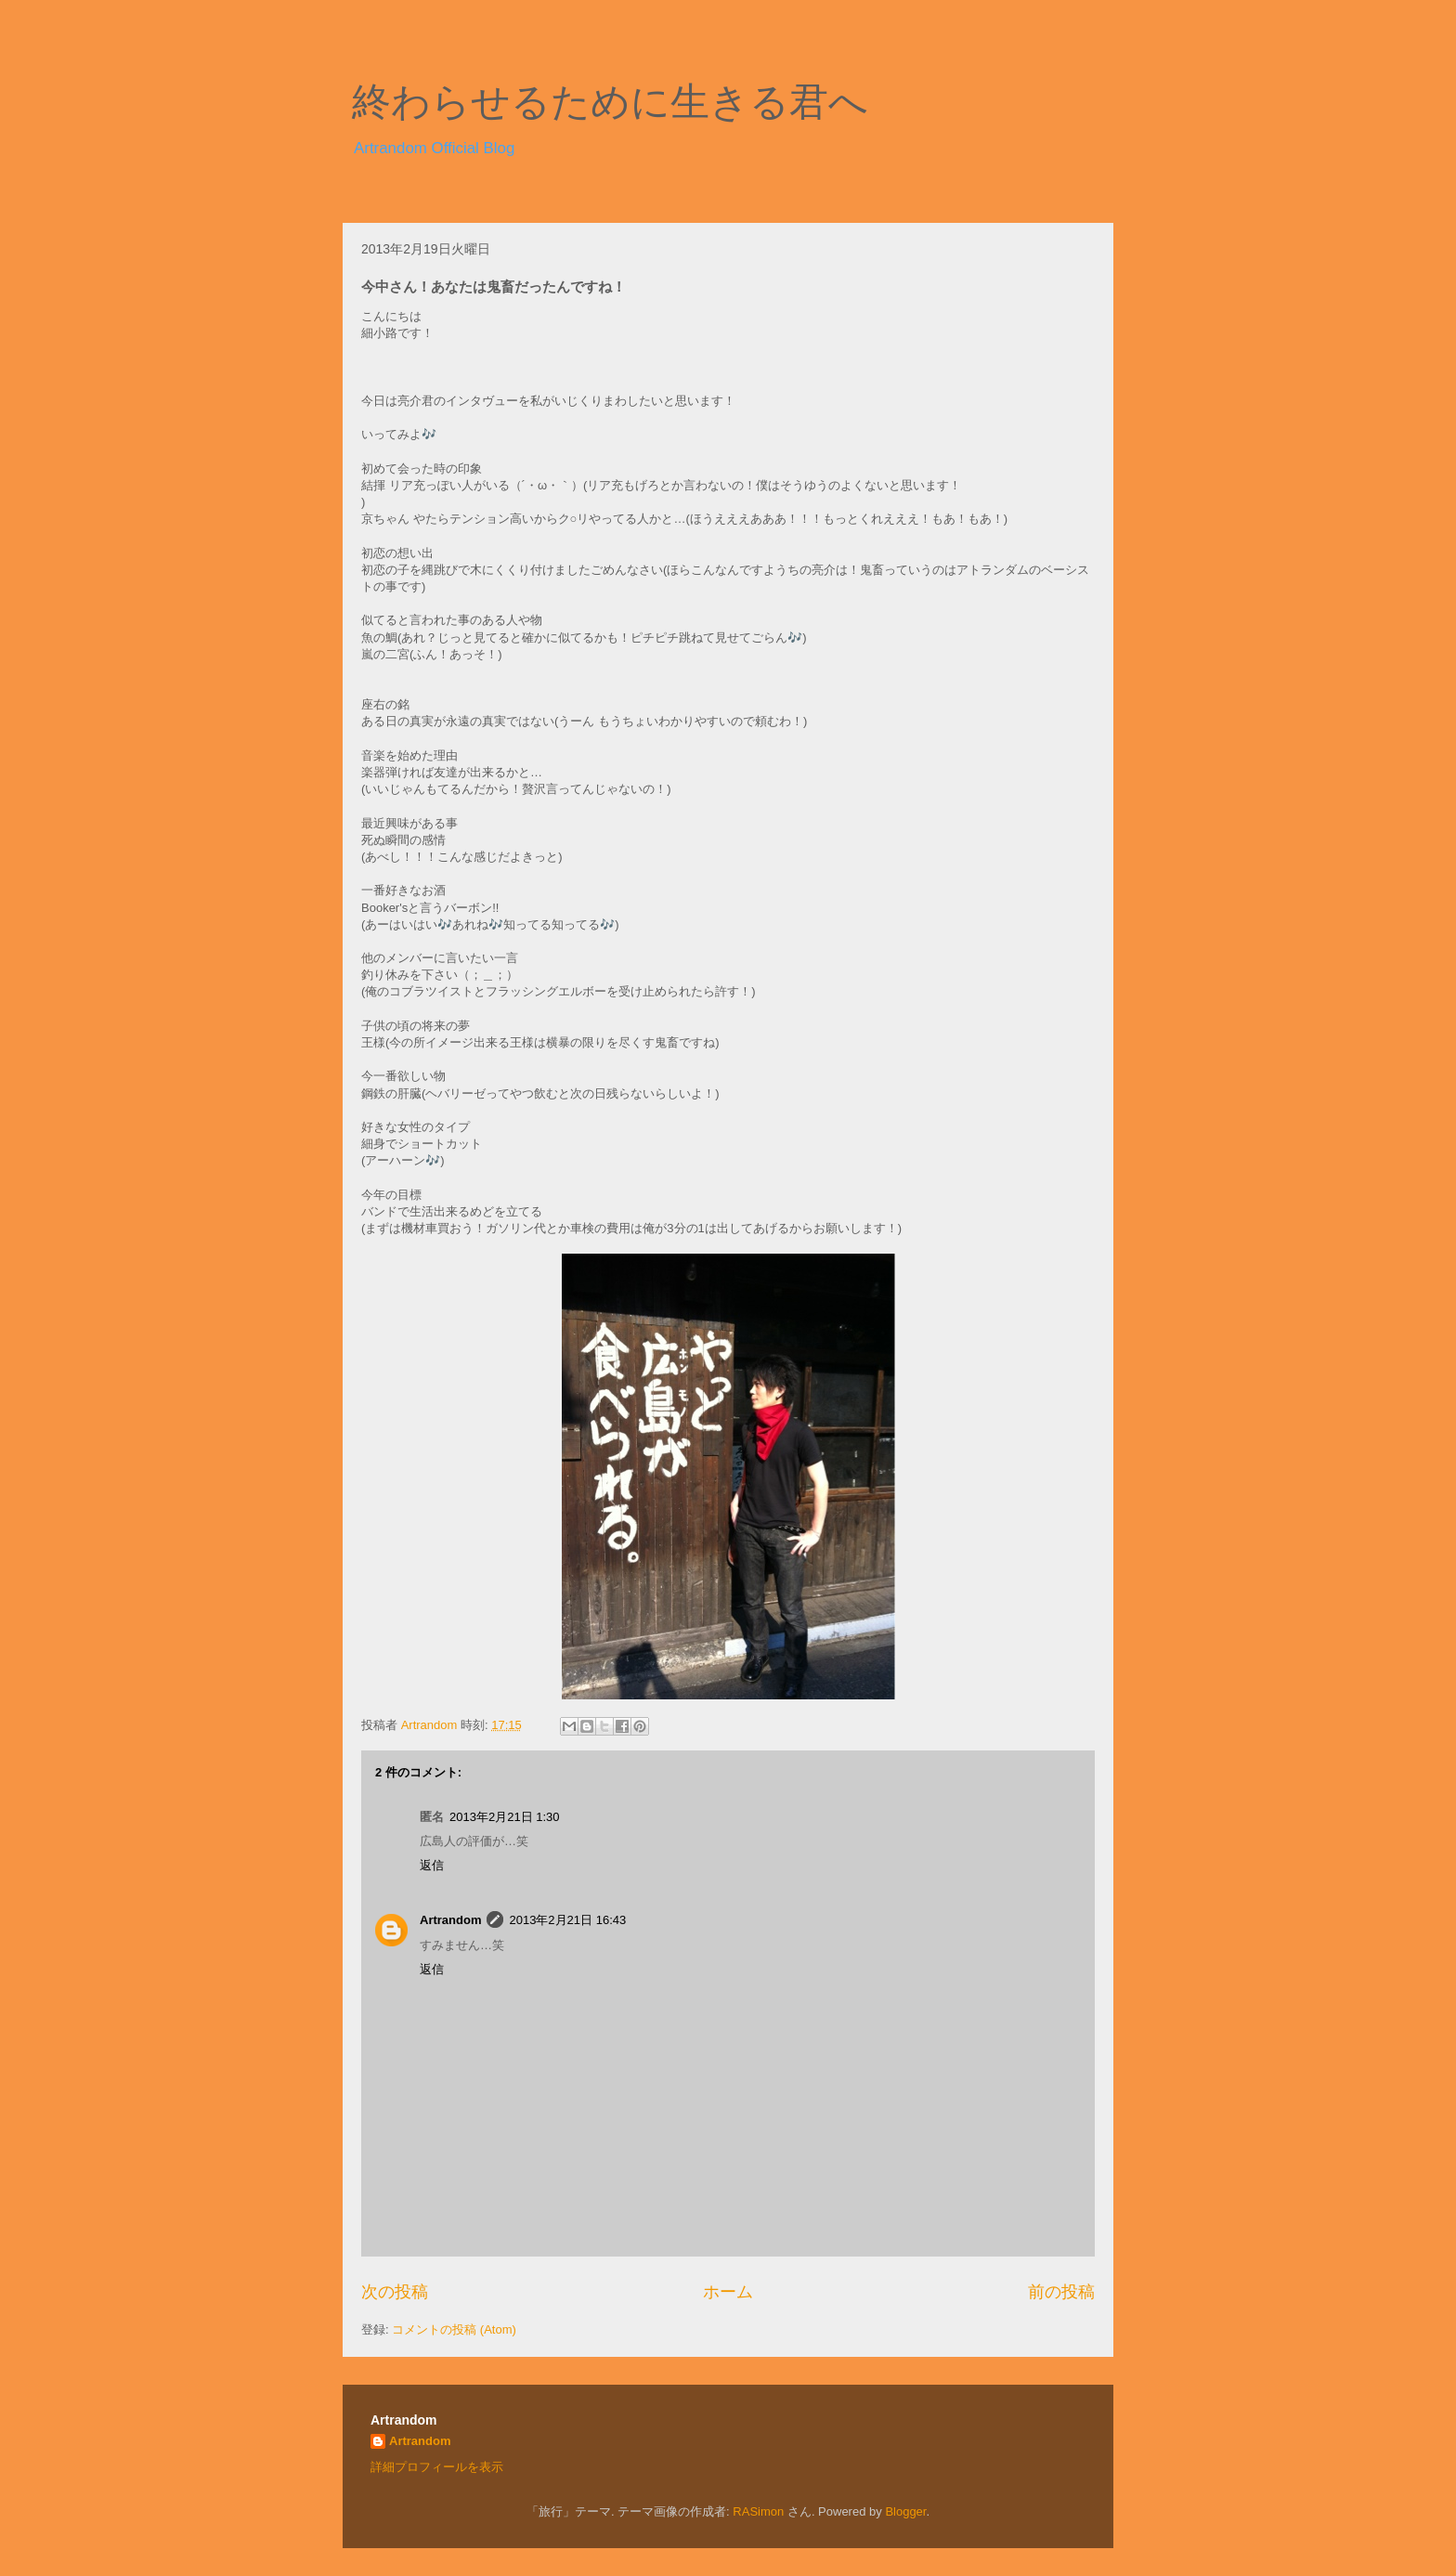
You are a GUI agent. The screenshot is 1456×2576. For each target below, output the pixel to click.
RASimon (758, 2511)
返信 (432, 1865)
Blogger (905, 2511)
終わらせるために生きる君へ (610, 102)
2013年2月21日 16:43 (567, 1920)
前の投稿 (1061, 2292)
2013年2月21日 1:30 (504, 1817)
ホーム (728, 2292)
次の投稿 (394, 2292)
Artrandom (450, 1920)
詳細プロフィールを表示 (436, 2467)
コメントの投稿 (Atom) (454, 2329)
